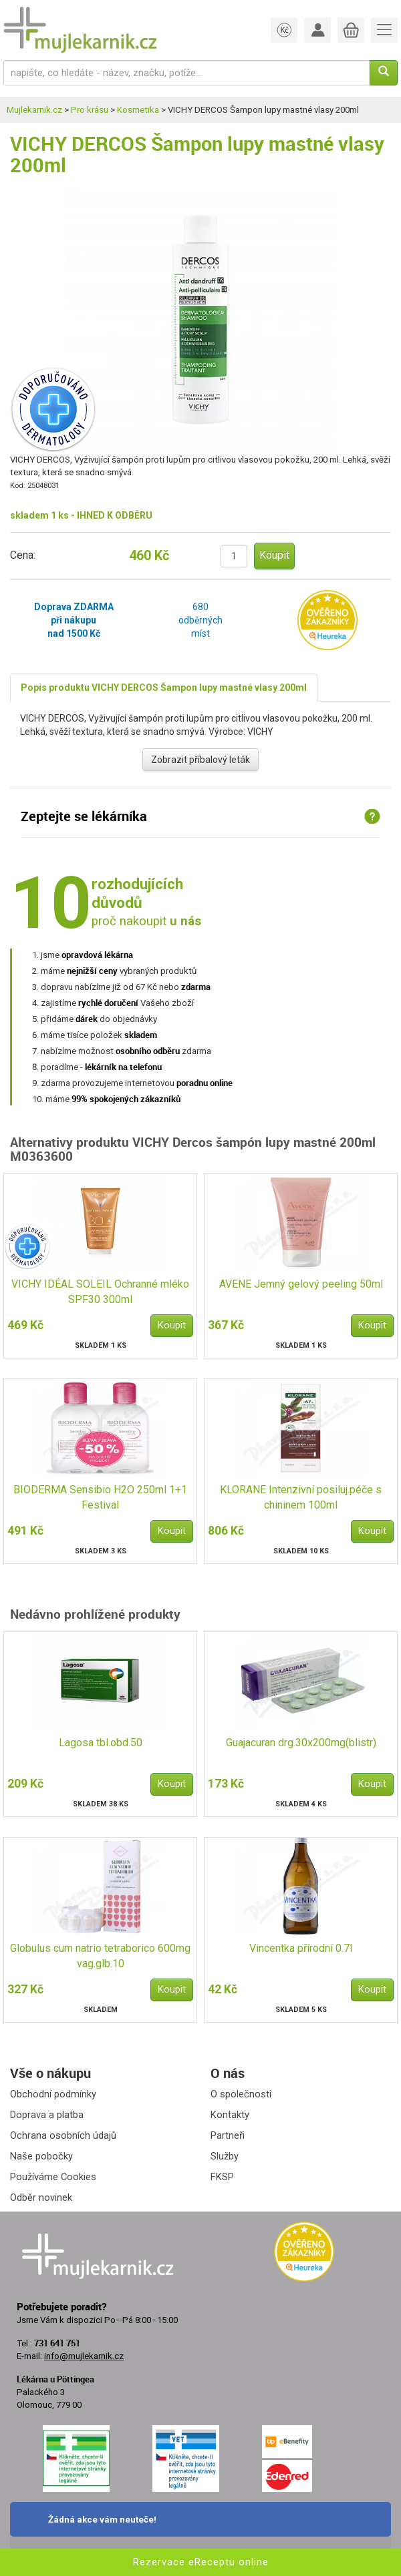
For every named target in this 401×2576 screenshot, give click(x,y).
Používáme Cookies (53, 2177)
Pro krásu (89, 110)
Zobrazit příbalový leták (200, 759)
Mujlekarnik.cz (34, 110)
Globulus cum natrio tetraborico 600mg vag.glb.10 (100, 1956)
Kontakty (230, 2115)
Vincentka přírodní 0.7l (300, 1948)
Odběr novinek (41, 2198)
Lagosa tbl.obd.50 (100, 1742)
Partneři (228, 2135)
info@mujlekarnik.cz (84, 2356)
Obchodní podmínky (53, 2094)
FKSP (222, 2177)
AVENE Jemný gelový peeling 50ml (301, 1284)
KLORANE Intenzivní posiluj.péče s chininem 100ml (301, 1497)
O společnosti (241, 2094)
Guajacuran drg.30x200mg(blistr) (301, 1742)
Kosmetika (138, 110)
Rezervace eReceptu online (201, 2562)
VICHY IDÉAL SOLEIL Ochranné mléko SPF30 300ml (100, 1292)
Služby (225, 2156)
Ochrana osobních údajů (63, 2135)
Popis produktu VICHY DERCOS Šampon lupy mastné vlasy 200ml (164, 687)
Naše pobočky (41, 2156)
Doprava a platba (47, 2115)
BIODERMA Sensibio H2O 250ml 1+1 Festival (100, 1497)
